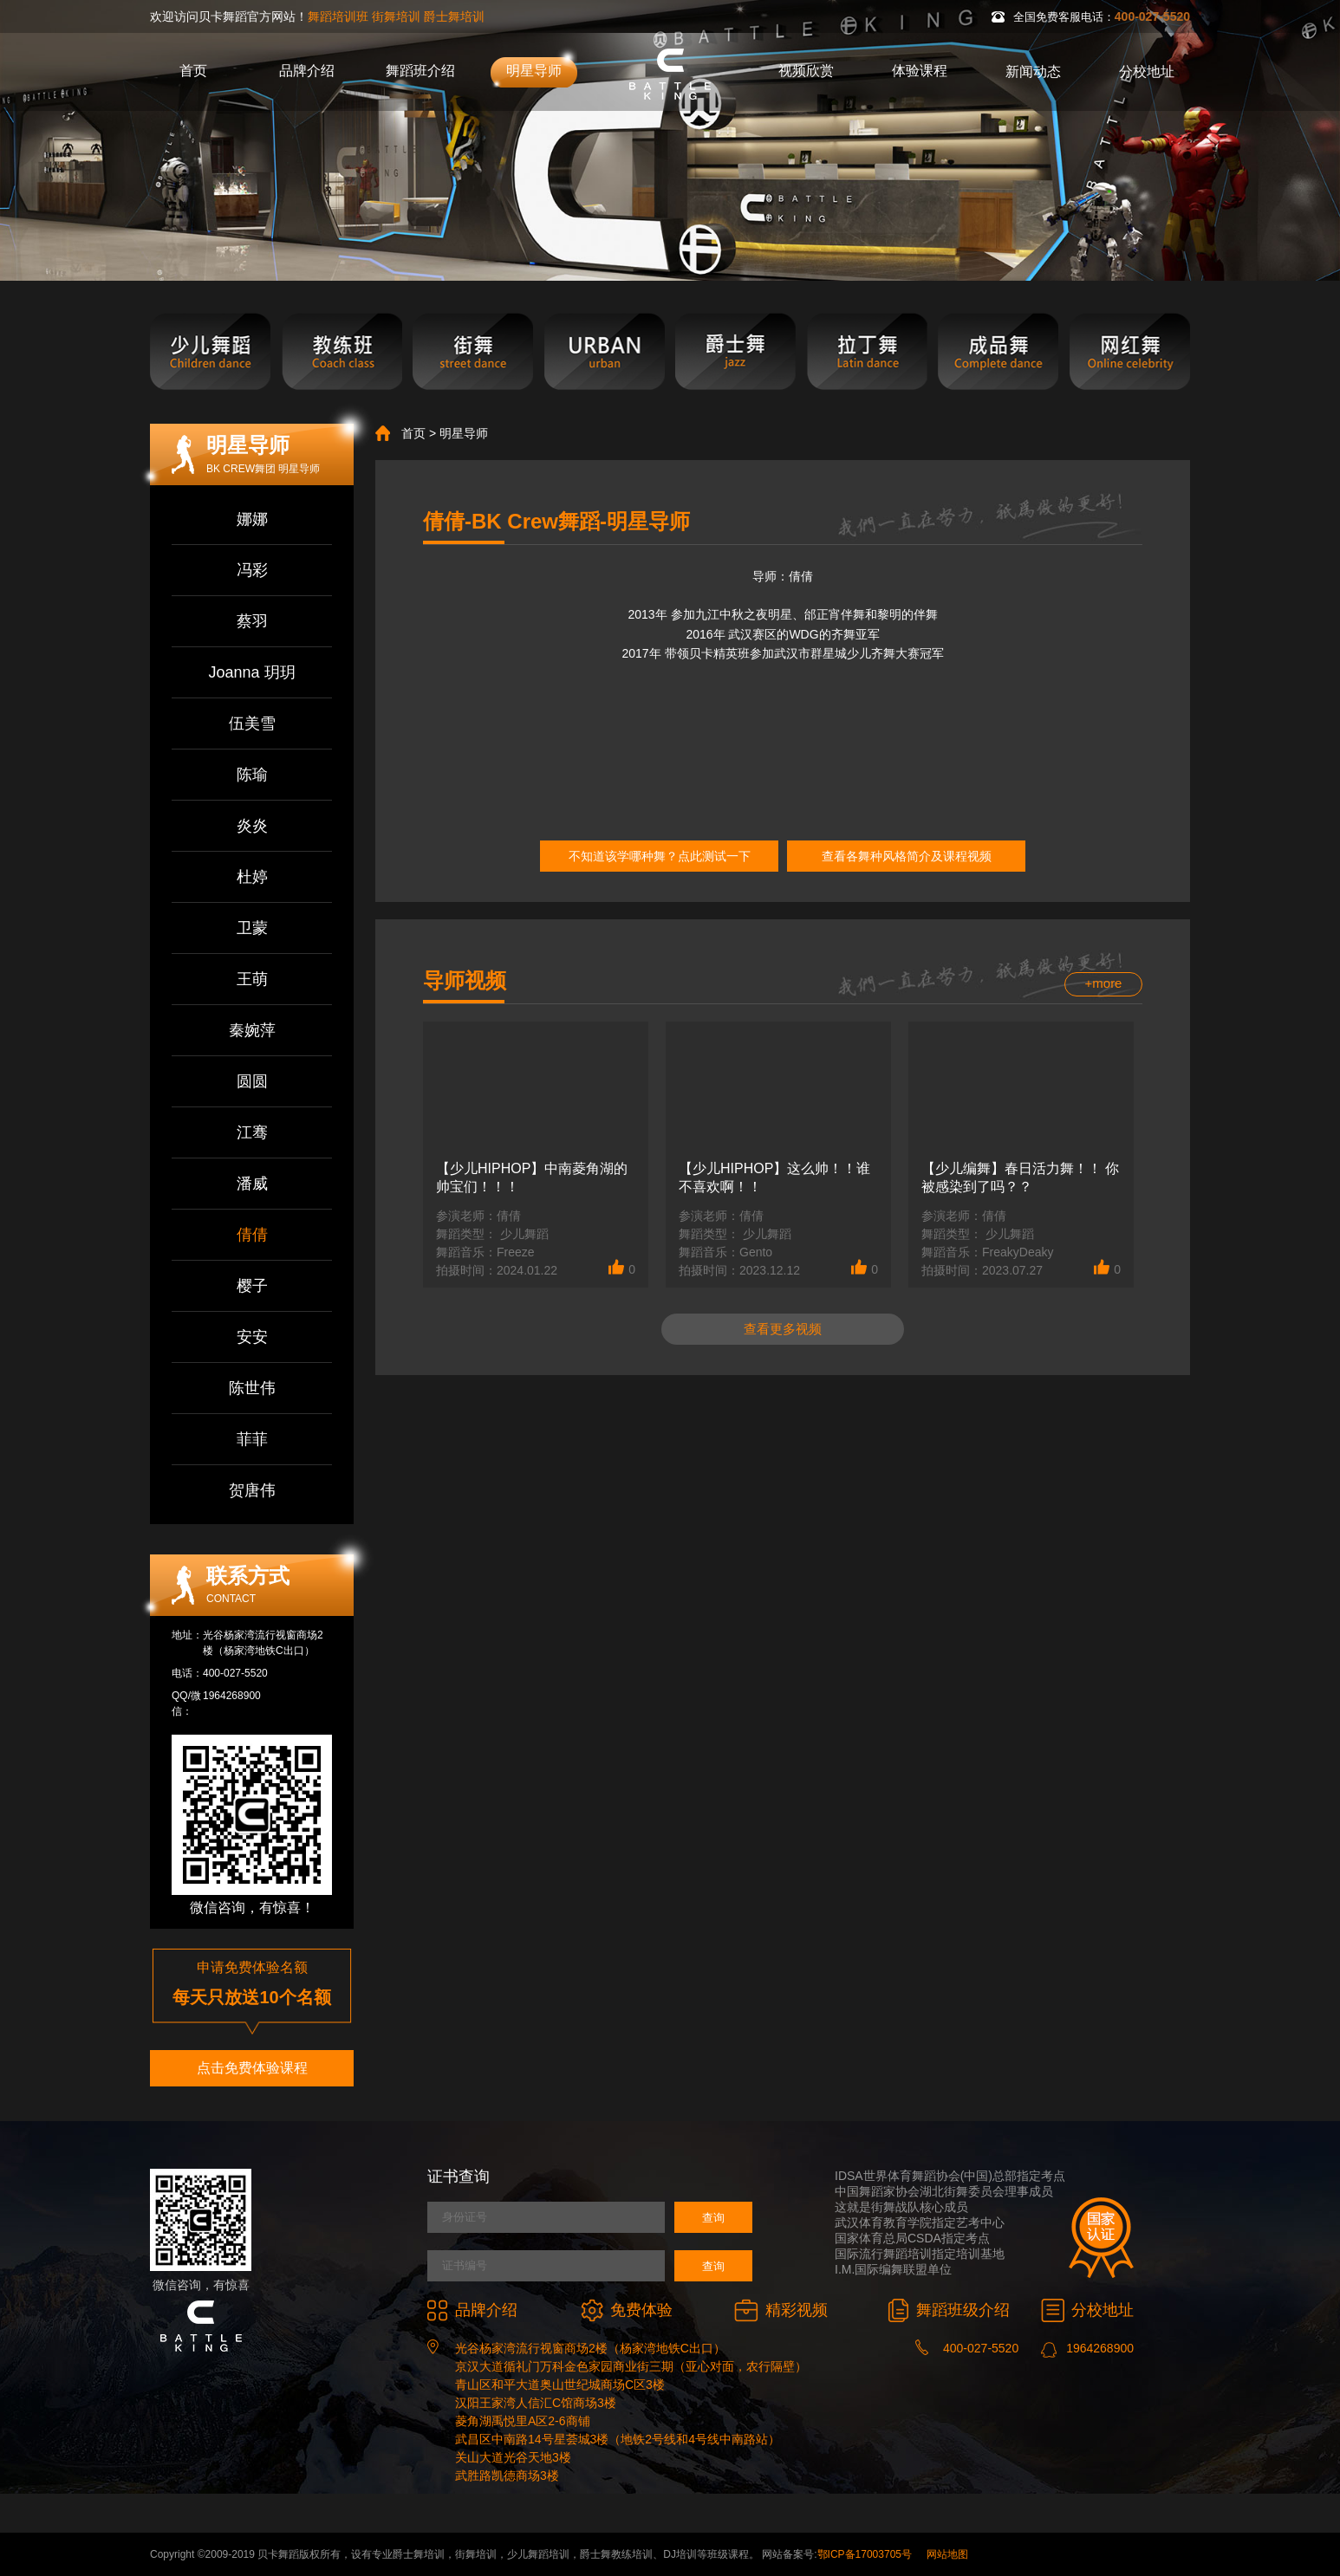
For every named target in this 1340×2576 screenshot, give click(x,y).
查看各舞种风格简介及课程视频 (907, 856)
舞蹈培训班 (338, 16)
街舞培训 (396, 16)
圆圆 (252, 1081)
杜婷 (252, 877)
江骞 (252, 1132)
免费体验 (627, 2310)
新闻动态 (1033, 71)
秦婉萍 (252, 1030)
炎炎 (252, 825)
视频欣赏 (806, 70)
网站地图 (947, 2554)
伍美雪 (252, 723)
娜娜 (252, 519)
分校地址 (1146, 71)
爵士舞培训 (454, 16)
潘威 (252, 1183)
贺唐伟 (252, 1490)
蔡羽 (252, 621)
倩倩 (252, 1234)
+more (1103, 983)
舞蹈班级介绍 (949, 2310)
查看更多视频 (783, 1328)
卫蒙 (252, 928)
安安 (252, 1337)
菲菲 (252, 1439)
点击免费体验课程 (252, 2067)
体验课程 (919, 70)
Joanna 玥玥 (251, 672)
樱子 (252, 1285)
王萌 (252, 979)
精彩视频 (781, 2310)
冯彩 (252, 570)
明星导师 (534, 70)
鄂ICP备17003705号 (864, 2554)
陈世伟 (252, 1388)
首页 (193, 70)
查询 (713, 2217)
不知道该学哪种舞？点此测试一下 (660, 856)
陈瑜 (252, 774)
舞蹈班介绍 (420, 70)
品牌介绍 (307, 70)
